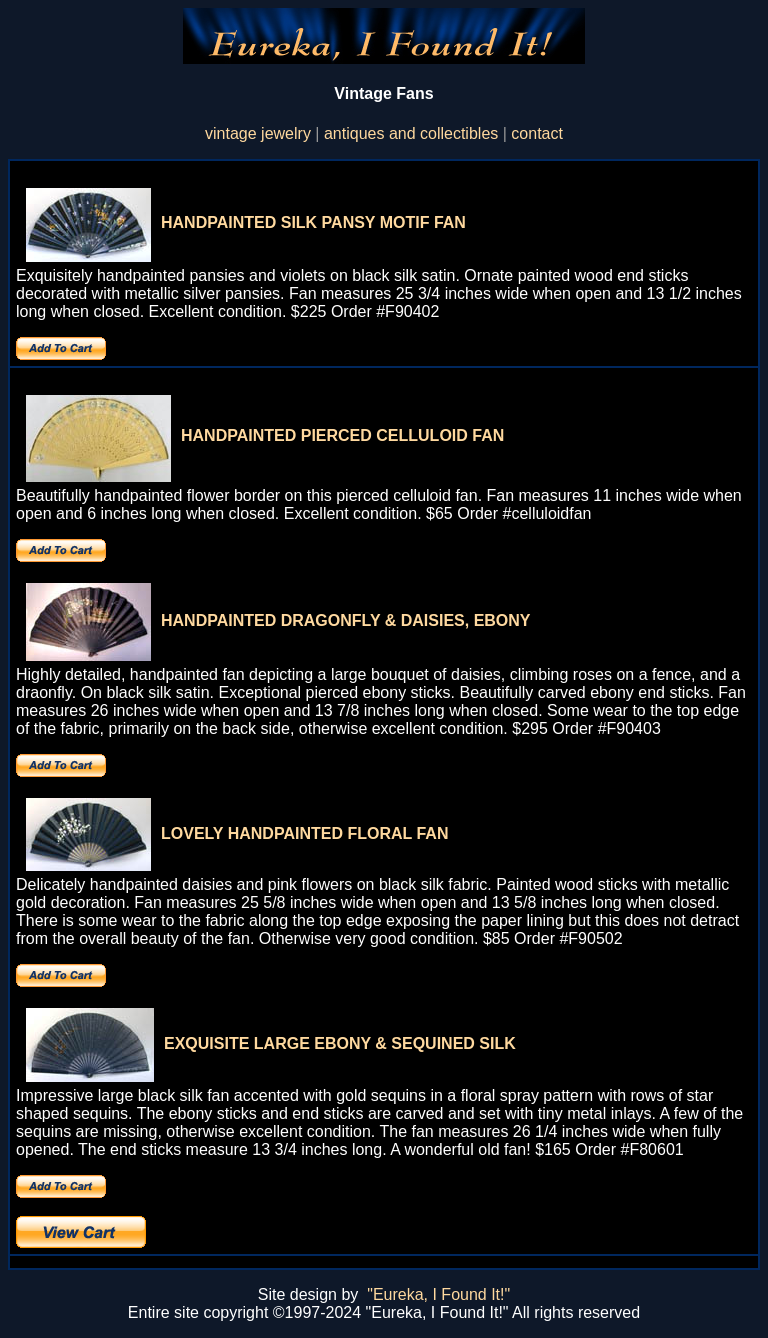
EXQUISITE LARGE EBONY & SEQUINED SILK (340, 1043)
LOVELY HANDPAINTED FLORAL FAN (304, 833)
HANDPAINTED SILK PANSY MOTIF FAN (313, 222)
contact (537, 133)
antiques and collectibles (411, 133)
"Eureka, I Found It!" (438, 1294)
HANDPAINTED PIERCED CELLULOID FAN (342, 435)
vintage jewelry (258, 133)
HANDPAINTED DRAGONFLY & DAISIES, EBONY (346, 620)
